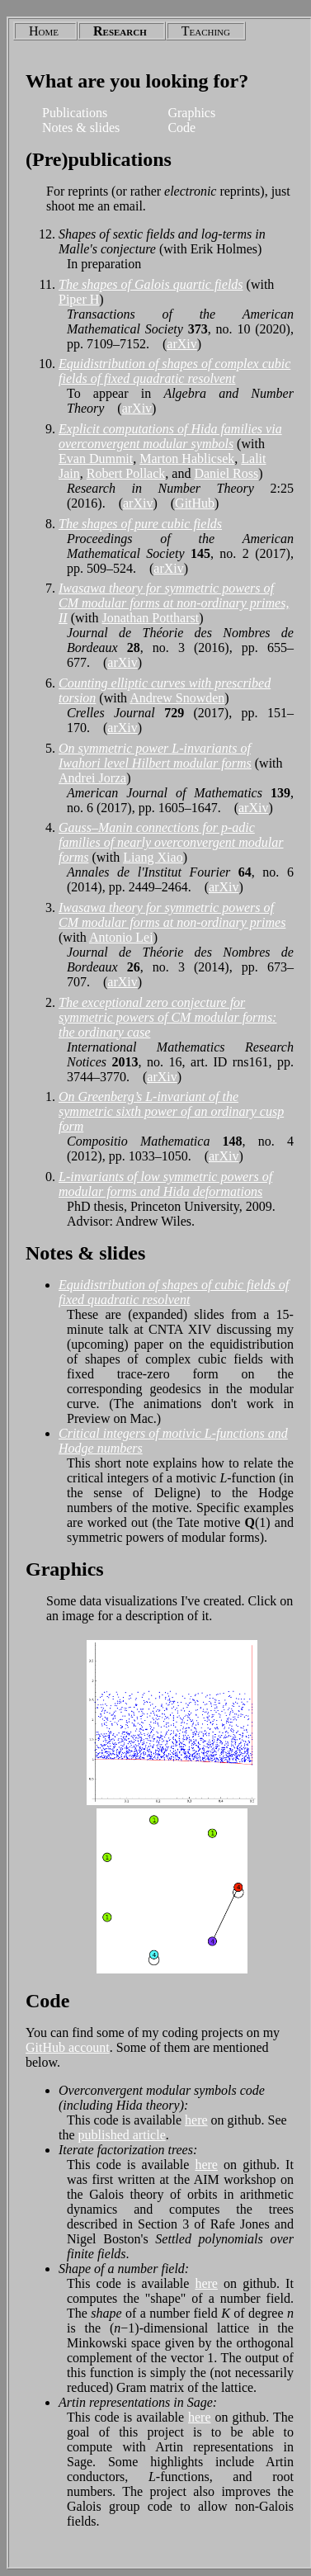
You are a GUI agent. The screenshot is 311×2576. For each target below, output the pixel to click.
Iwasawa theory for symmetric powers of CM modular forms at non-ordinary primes (172, 914)
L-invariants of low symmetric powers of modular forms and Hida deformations (165, 1184)
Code (181, 128)
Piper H (79, 299)
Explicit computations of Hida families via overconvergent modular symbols (170, 436)
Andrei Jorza (92, 778)
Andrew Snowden (177, 698)
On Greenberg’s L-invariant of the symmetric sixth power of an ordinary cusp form (171, 1111)
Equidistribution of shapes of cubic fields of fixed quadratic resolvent (174, 1292)
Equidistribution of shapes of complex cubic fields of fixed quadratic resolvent (174, 371)
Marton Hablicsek (186, 458)
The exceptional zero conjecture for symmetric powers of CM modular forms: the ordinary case (167, 1017)
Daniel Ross (226, 473)
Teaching (205, 31)
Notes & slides (81, 128)
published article (122, 2135)
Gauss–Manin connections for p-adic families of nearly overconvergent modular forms (171, 842)
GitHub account (68, 2047)
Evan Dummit (96, 458)
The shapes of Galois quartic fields (151, 284)
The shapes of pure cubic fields (140, 524)
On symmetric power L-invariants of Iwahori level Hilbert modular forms (155, 755)
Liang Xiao (152, 857)
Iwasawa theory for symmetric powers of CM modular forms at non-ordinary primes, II (174, 603)
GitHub (194, 503)
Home (44, 31)
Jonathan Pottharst (150, 618)
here (196, 2120)
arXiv (181, 344)
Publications (74, 113)
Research (120, 31)
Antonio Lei (121, 937)
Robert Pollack (126, 473)
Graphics (191, 113)
